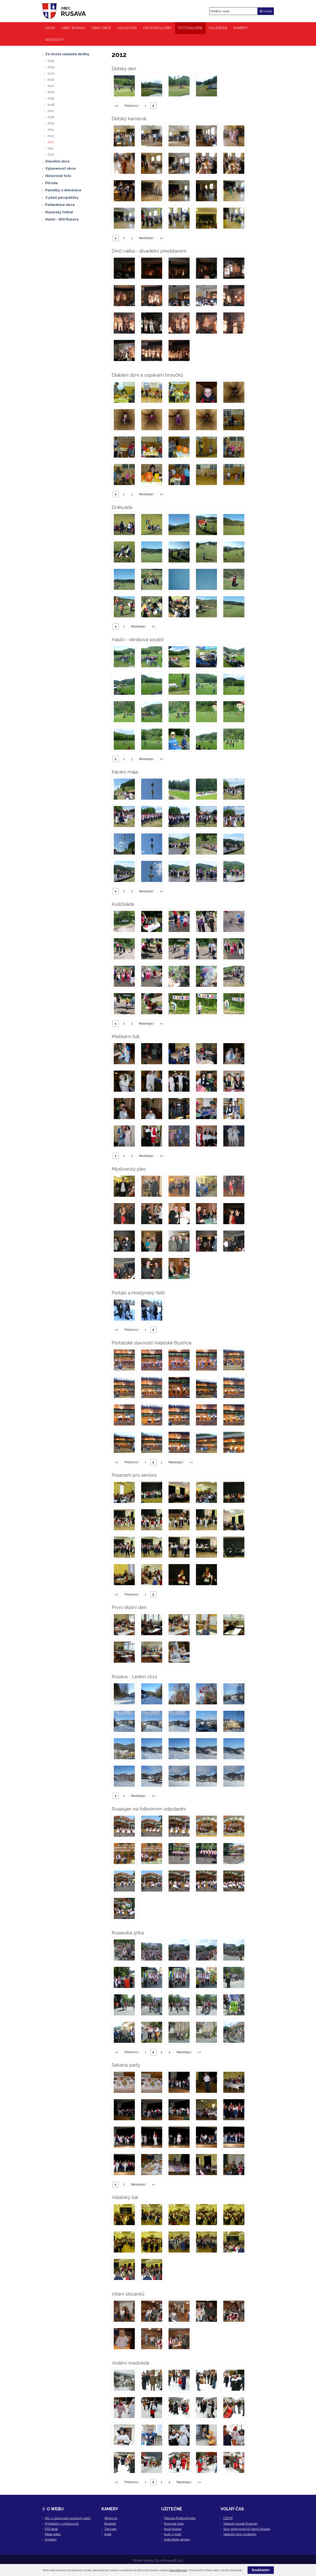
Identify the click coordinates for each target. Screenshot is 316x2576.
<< (116, 105)
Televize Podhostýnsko (179, 2518)
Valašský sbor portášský (239, 2534)
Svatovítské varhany (177, 2539)
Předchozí (131, 105)
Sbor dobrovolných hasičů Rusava (246, 2529)
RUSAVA (73, 11)
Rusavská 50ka (173, 2523)
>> (161, 238)
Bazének (110, 2523)
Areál (107, 2534)
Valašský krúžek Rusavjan (240, 2523)
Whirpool (110, 2518)
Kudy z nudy (172, 2534)
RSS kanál (51, 2529)
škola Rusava (172, 2529)
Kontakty (51, 2539)
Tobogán (110, 2529)
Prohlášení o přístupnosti (62, 2523)
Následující (146, 238)
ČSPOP (228, 2518)
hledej (266, 11)
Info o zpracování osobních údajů (67, 2518)
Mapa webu (53, 2534)
